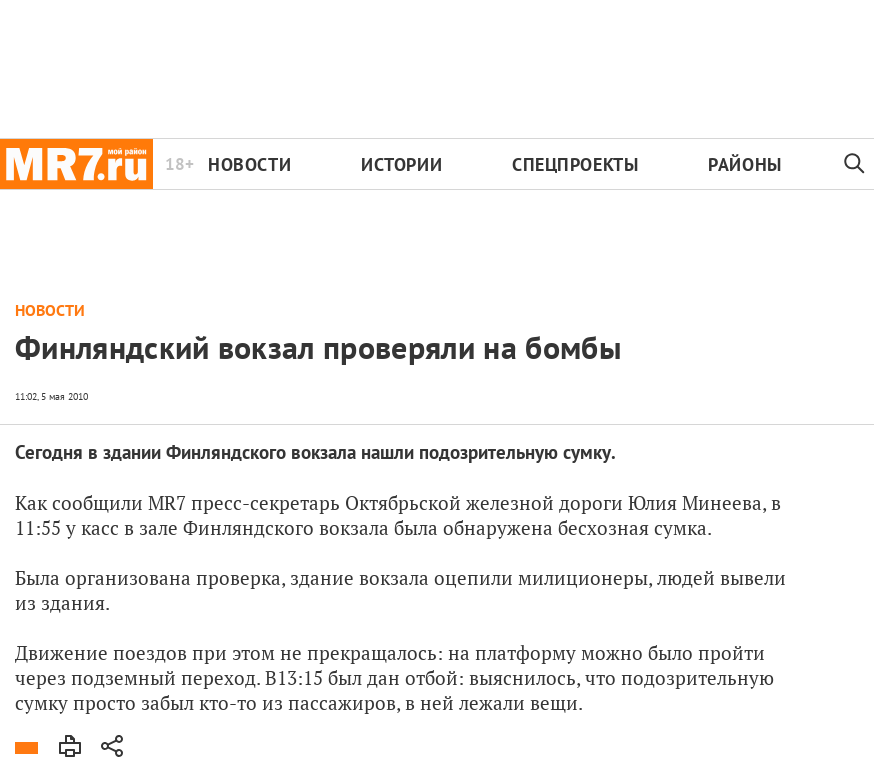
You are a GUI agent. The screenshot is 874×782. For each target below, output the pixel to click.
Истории (401, 164)
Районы (744, 164)
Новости (249, 164)
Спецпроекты (575, 164)
